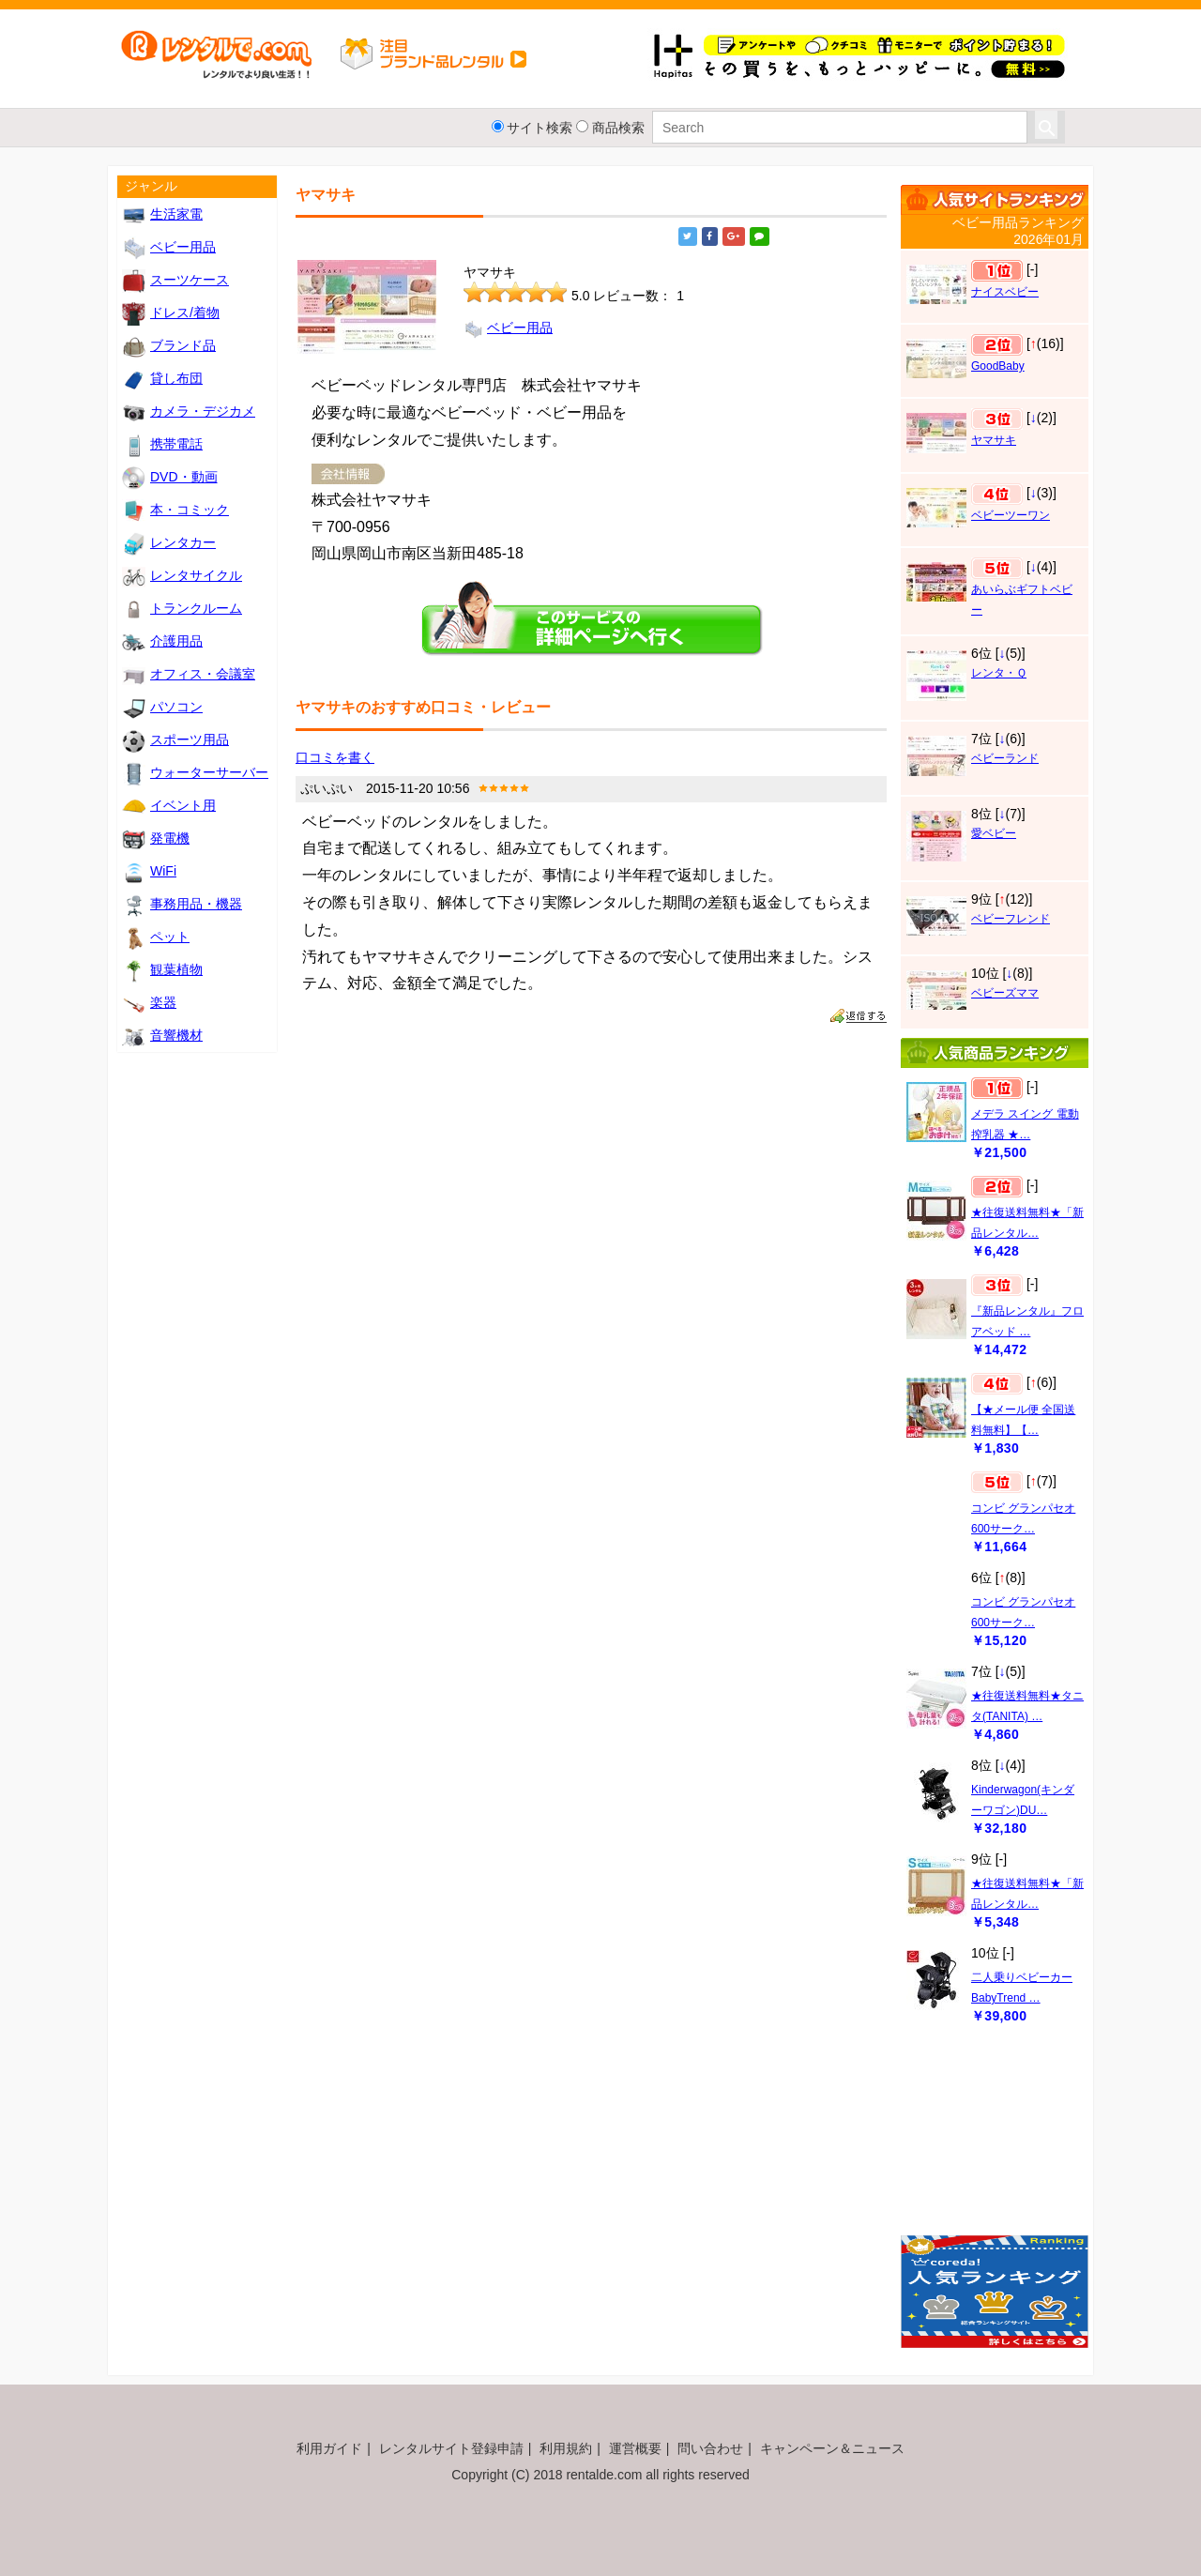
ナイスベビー (1005, 291)
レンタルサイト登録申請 (451, 2448)
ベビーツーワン (1010, 515)
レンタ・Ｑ (998, 672)
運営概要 (635, 2448)
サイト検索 (539, 127)
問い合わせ (710, 2448)
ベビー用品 (508, 327)
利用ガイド (329, 2448)
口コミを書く (335, 757)
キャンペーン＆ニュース (832, 2448)
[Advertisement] (994, 2139)
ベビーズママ (1005, 992)
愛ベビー (993, 833)
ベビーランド (1005, 758)
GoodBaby (998, 366)
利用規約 (566, 2448)
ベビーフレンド (1010, 918)
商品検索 (618, 127)
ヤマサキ (993, 440)
